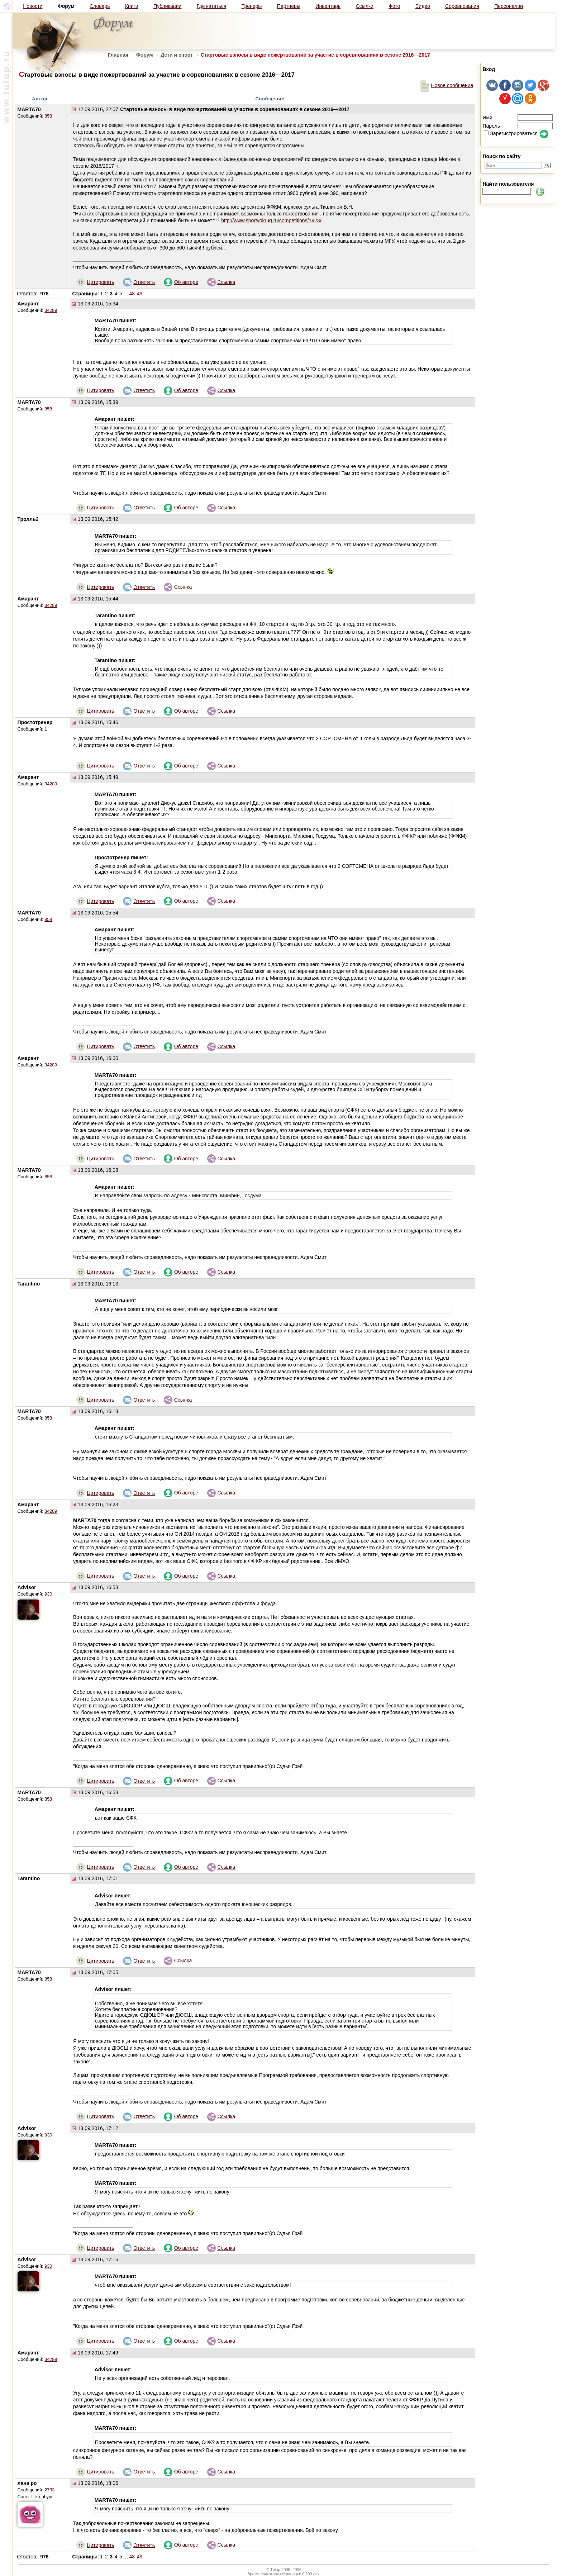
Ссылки (364, 6)
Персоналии (508, 6)
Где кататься (211, 6)
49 (140, 293)
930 (48, 1594)
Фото (394, 6)
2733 (49, 2489)
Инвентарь (327, 6)
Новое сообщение (446, 85)
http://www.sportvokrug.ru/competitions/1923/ (271, 220)
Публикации (167, 6)
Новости (32, 6)
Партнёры (288, 6)
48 (132, 293)
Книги (131, 6)
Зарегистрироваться (510, 133)
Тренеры (252, 6)
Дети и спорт (177, 55)
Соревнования (462, 6)
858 (48, 116)
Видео (422, 6)
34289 (50, 310)
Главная (118, 55)
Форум (144, 55)
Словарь (100, 6)
